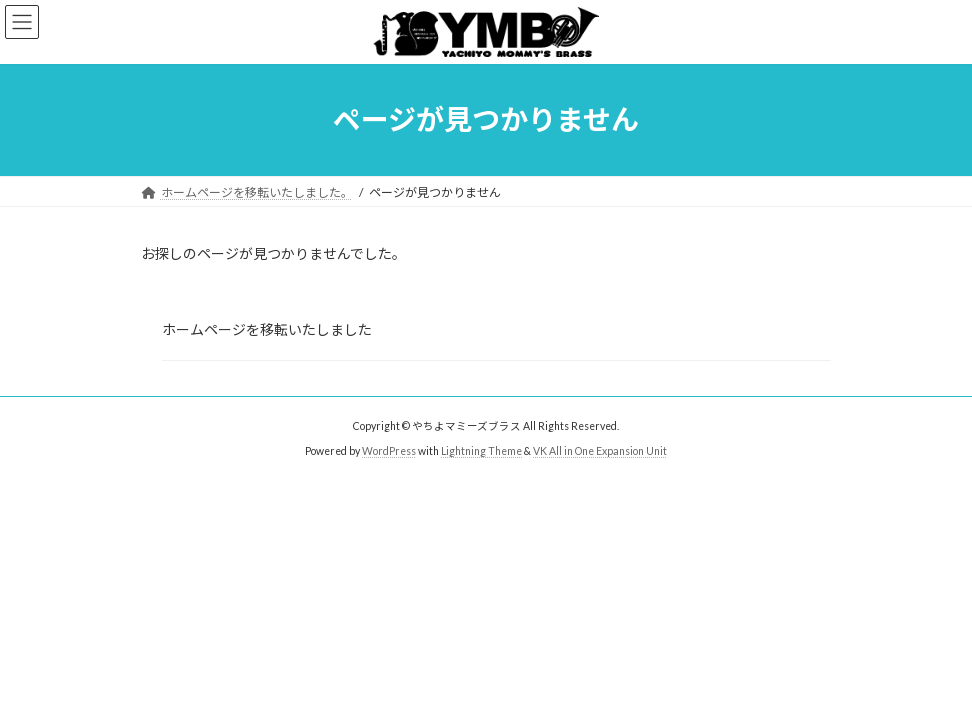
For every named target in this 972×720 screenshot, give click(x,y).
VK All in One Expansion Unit (600, 451)
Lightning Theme (481, 451)
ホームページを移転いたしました (267, 329)
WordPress (389, 451)
